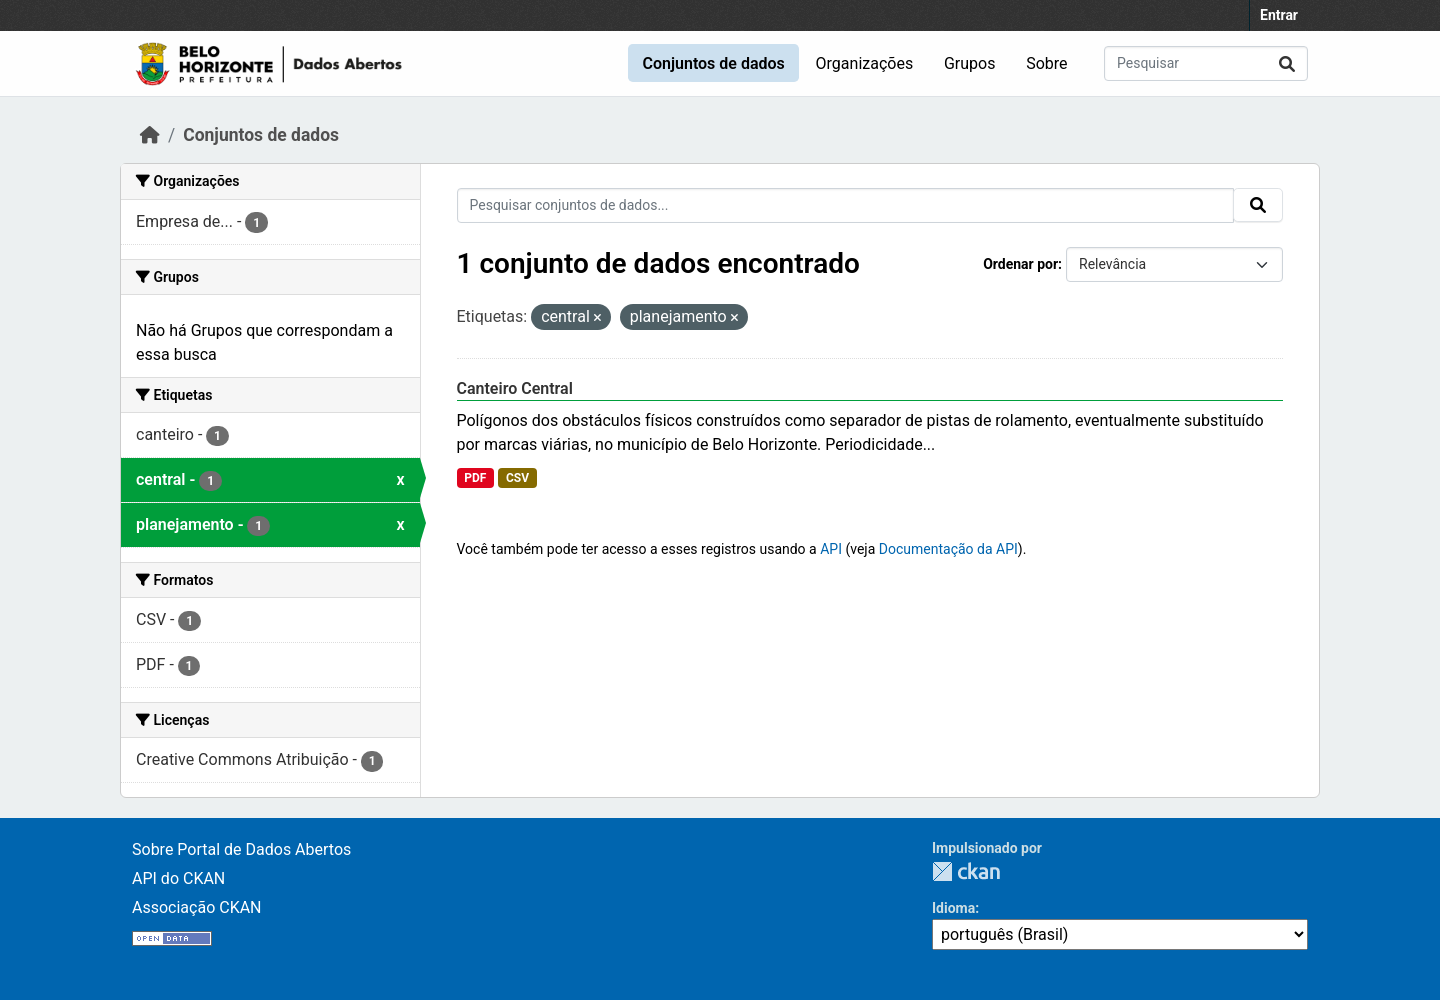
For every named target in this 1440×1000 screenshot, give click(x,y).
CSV (517, 478)
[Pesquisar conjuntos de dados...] (1206, 63)
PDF (475, 478)
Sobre (1046, 63)
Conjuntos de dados (713, 63)
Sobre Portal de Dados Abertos (241, 849)
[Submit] (1287, 63)
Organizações (865, 63)
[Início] (150, 135)
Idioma (953, 908)
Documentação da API (948, 549)
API (831, 549)
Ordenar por (1020, 264)
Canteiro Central (515, 388)
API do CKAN (178, 878)
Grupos (970, 63)
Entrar (1279, 15)
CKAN (966, 871)
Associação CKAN (197, 907)
